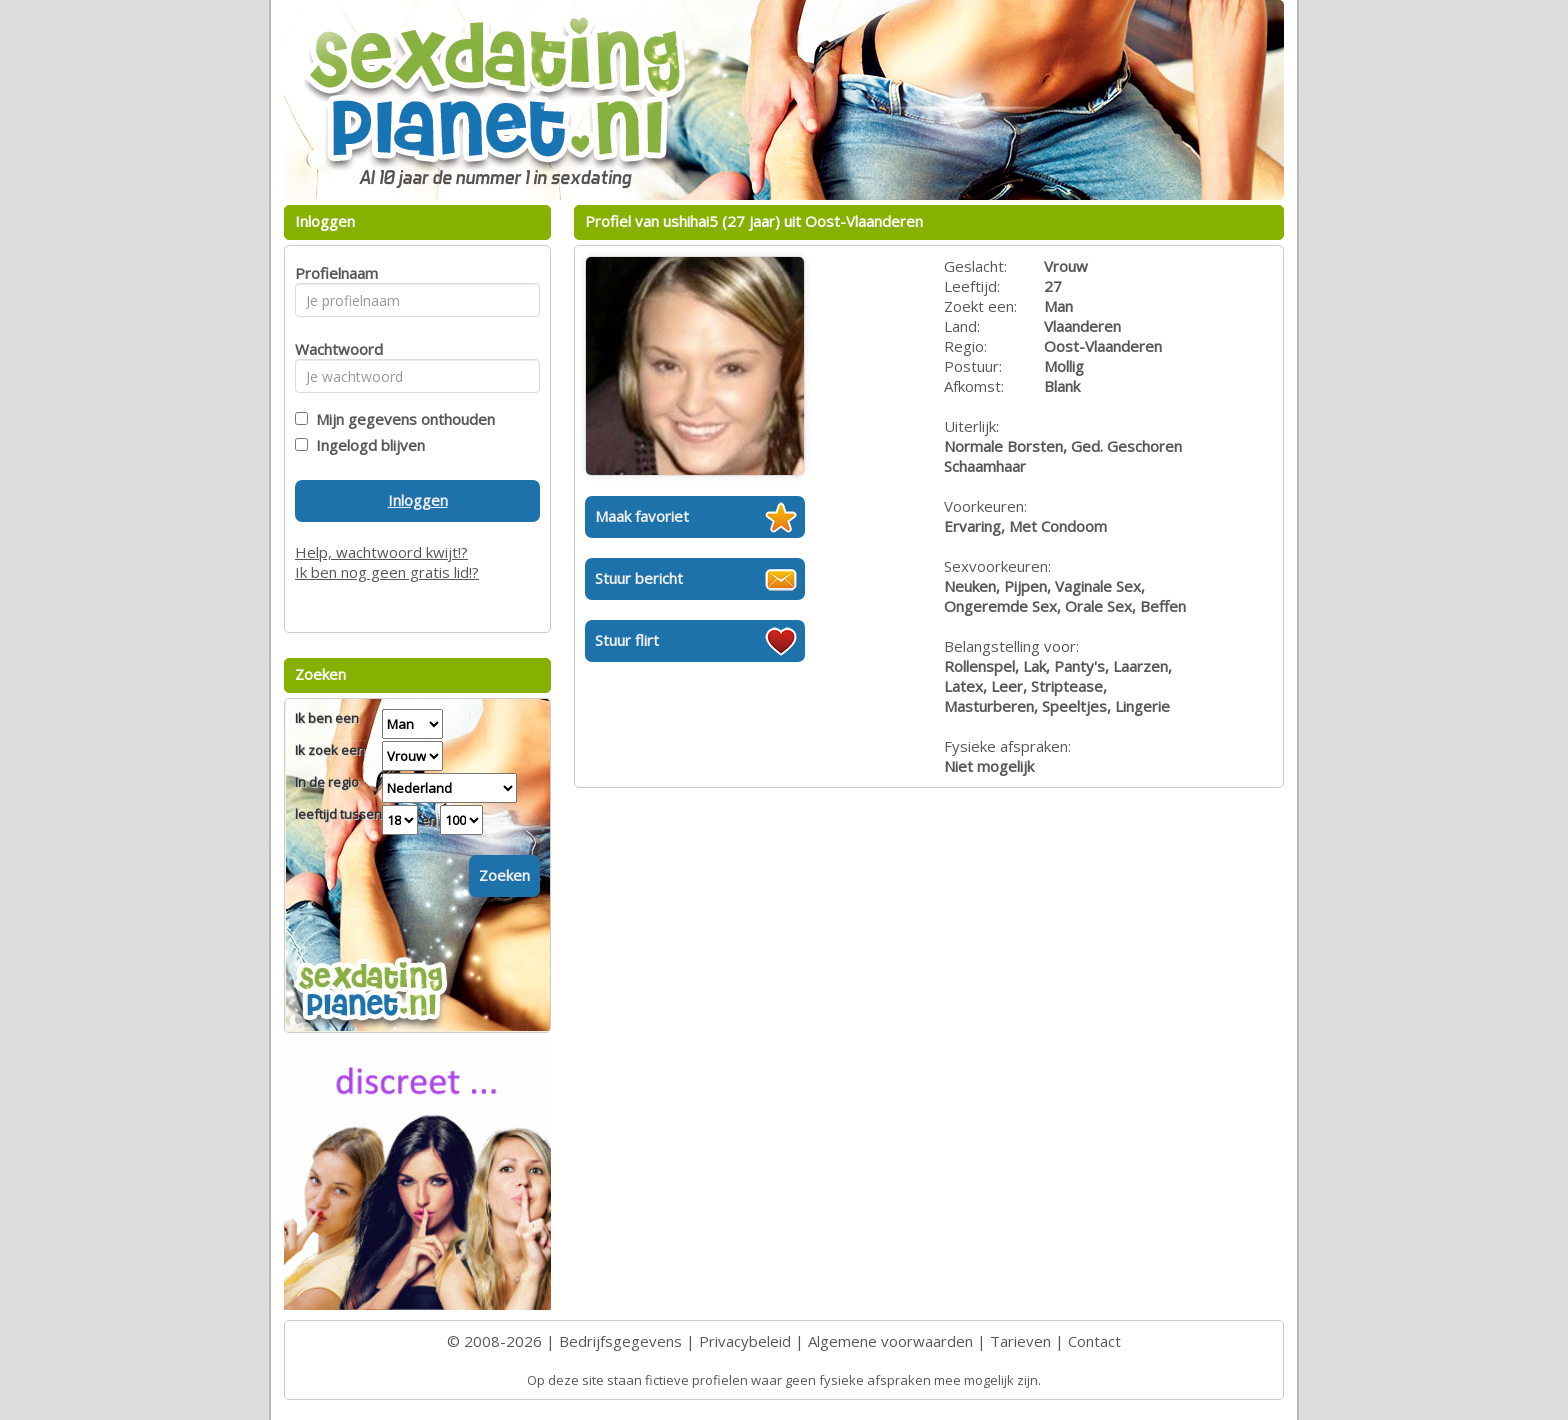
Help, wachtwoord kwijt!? (381, 552)
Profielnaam (333, 273)
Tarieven (1020, 1341)
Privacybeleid (745, 1341)
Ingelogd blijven (366, 445)
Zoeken (504, 875)
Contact (1094, 1341)
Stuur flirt (627, 640)
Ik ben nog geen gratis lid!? (387, 572)
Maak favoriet (642, 516)
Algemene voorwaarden (890, 1341)
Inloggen (418, 500)
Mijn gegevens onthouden (401, 419)
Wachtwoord (333, 349)
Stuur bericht (639, 578)
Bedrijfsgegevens (620, 1341)
